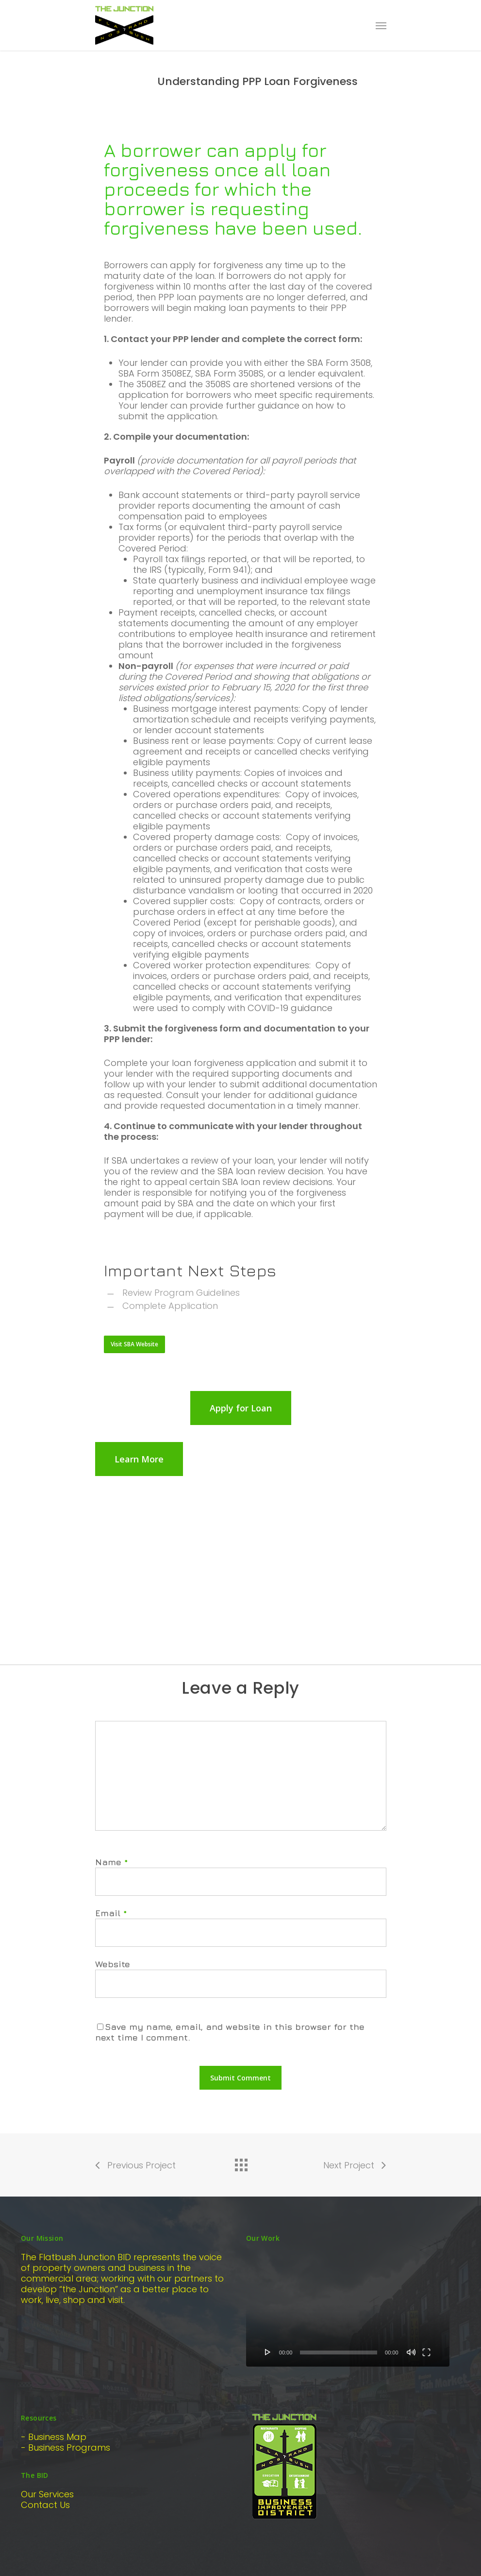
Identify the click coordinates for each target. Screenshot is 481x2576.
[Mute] (411, 2352)
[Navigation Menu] (381, 25)
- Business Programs (65, 2447)
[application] (347, 2309)
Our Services (47, 2494)
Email (111, 1913)
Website (112, 1964)
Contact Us (45, 2505)
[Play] (268, 2352)
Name (111, 1862)
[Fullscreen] (426, 2352)
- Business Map (53, 2437)
